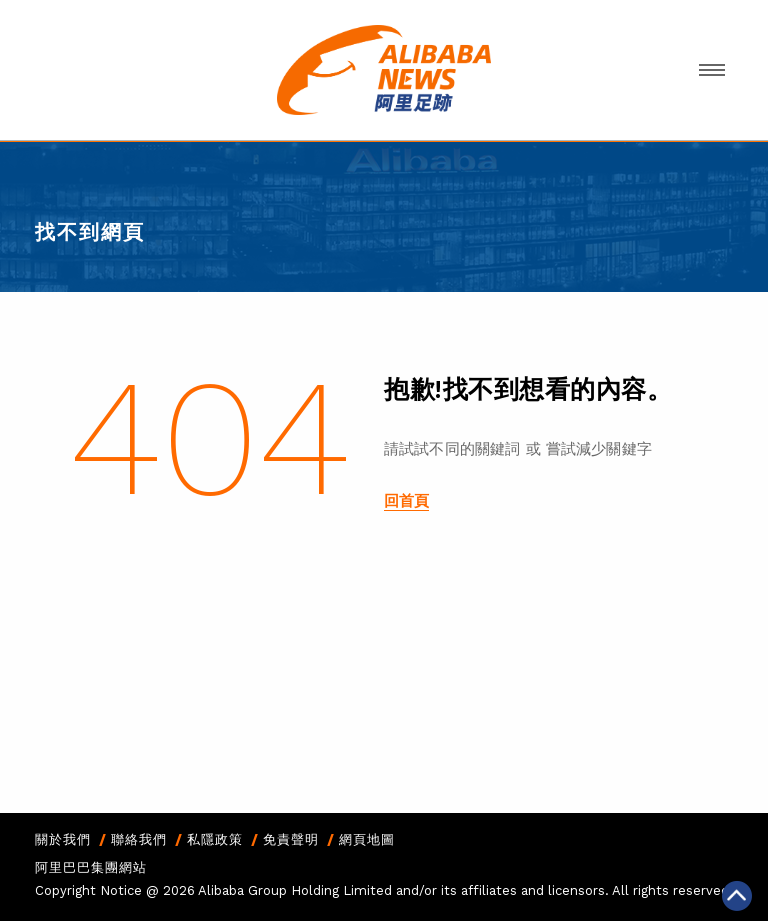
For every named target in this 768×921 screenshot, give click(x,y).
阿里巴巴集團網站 (91, 867)
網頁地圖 (367, 839)
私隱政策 (215, 839)
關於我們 (63, 839)
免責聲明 (291, 839)
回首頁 (406, 501)
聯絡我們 (139, 839)
